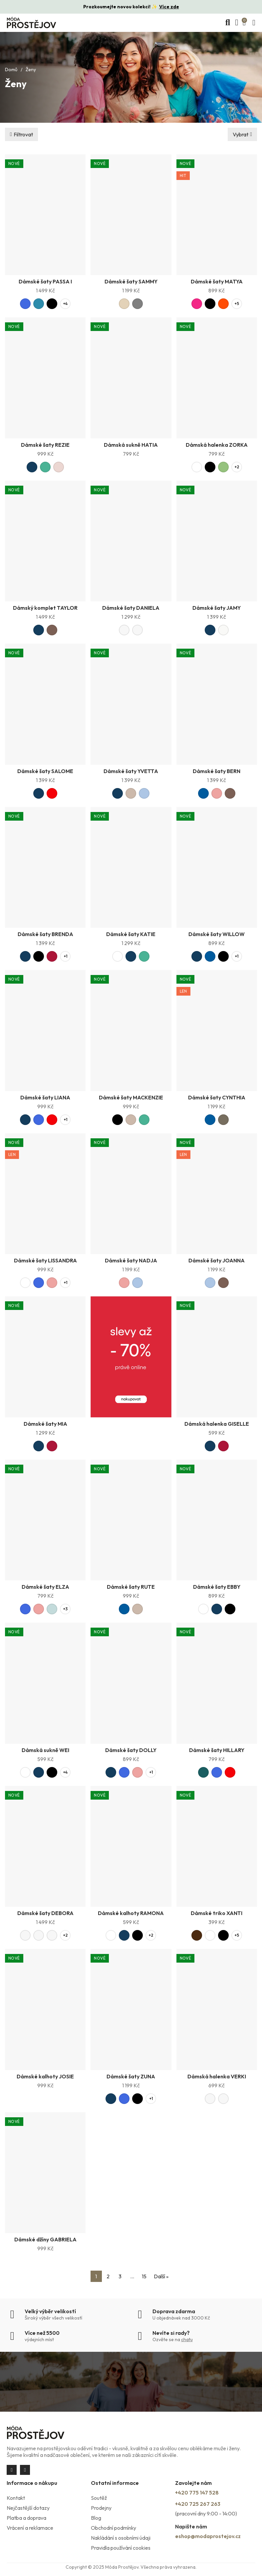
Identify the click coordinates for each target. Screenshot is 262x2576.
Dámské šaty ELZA (45, 1586)
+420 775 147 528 (197, 2492)
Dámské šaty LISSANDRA (45, 1260)
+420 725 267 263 (197, 2503)
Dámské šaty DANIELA (130, 607)
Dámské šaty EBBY (216, 1586)
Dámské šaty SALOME (45, 771)
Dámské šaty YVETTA (131, 771)
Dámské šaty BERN (216, 771)
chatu (187, 2339)
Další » (161, 2276)
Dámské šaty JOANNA (216, 1260)
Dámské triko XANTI (216, 1913)
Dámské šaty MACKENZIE (131, 1097)
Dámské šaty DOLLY (130, 1750)
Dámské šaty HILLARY (216, 1750)
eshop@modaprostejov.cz (208, 2536)
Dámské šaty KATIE (130, 934)
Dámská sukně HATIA (131, 444)
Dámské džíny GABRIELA (45, 2239)
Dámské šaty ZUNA (131, 2076)
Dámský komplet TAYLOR (45, 607)
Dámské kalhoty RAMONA (131, 1913)
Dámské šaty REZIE (45, 444)
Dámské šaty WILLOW (216, 934)
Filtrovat (23, 134)
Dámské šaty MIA (45, 1423)
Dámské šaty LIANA (45, 1097)
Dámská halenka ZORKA (217, 444)
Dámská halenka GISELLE (216, 1423)
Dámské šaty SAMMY (131, 281)
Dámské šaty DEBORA (45, 1913)
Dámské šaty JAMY (216, 607)
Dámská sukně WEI (45, 1750)
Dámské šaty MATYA (217, 281)
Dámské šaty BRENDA (45, 934)
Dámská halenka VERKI (216, 2076)
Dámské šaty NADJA (131, 1260)
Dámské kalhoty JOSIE (45, 2076)
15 (144, 2276)
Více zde (169, 7)
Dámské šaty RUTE (131, 1586)
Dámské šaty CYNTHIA (216, 1097)
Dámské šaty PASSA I (45, 281)
